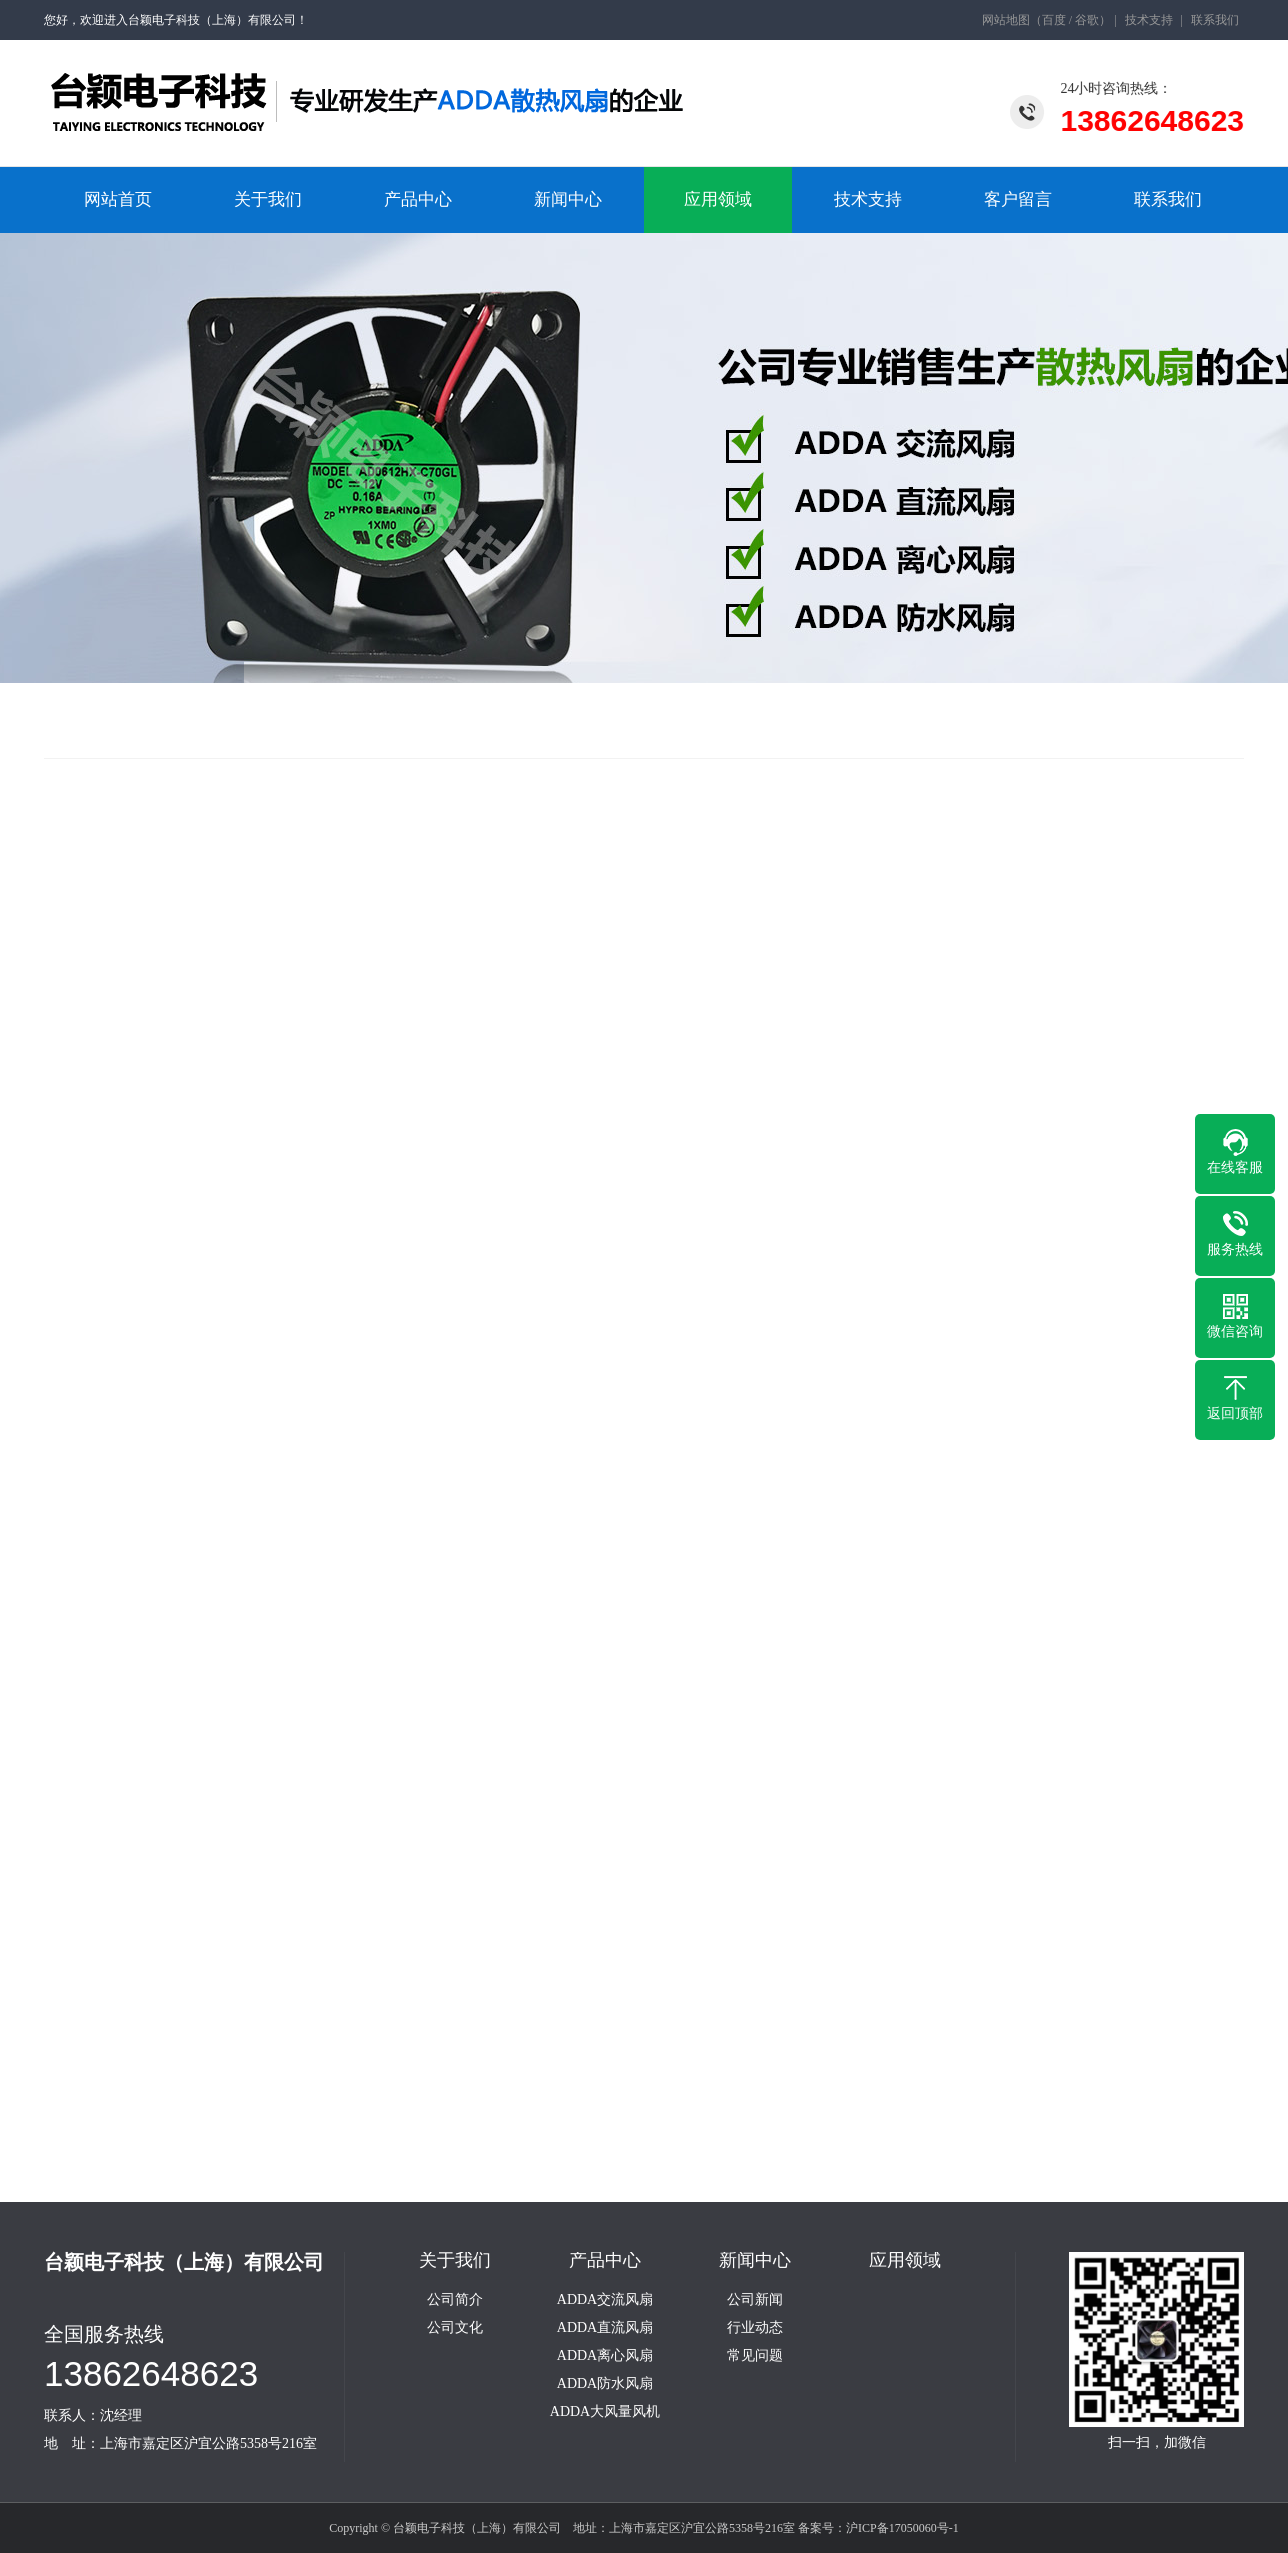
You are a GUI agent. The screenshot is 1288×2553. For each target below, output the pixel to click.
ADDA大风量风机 (605, 2412)
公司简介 (455, 2300)
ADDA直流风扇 (605, 2328)
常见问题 (755, 2356)
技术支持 (1149, 20)
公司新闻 (755, 2300)
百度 (1054, 20)
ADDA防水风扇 (605, 2384)
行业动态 (755, 2328)
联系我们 (1215, 20)
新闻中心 (568, 199)
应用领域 (718, 199)
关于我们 (268, 199)
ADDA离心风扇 (605, 2356)
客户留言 (1018, 199)
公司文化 (455, 2328)
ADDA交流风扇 (605, 2300)
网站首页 (118, 199)
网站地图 (1006, 20)
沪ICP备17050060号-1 (902, 2528)
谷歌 (1087, 20)
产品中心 (418, 199)
